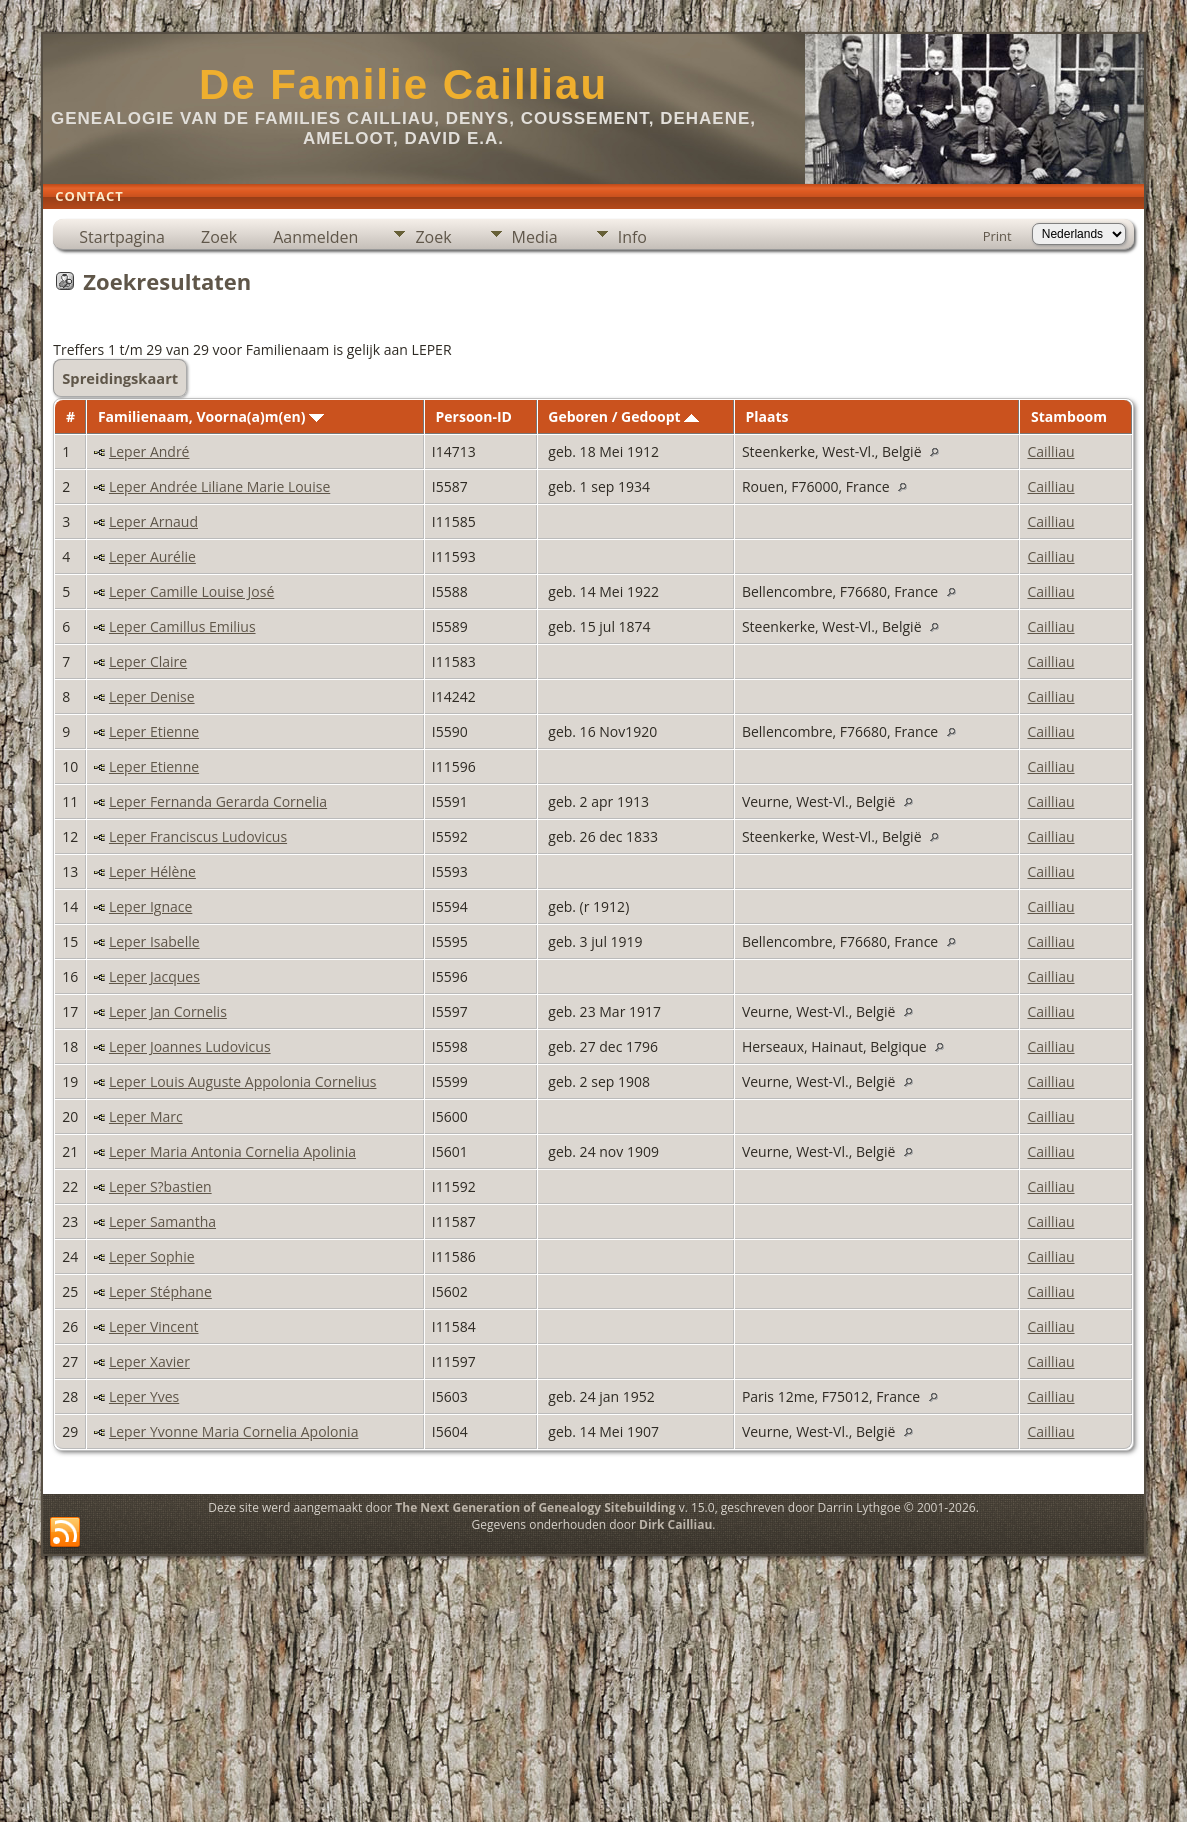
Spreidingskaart (120, 378)
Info (632, 237)
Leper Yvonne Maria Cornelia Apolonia (234, 1431)
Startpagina (122, 237)
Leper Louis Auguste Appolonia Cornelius (243, 1081)
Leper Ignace (150, 906)
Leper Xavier (149, 1361)
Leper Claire (148, 661)
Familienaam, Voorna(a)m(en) (211, 416)
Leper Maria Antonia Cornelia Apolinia (232, 1151)
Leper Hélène (152, 871)
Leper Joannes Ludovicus (190, 1046)
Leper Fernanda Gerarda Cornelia (218, 801)
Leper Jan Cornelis (168, 1011)
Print (997, 236)
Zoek (219, 237)
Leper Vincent (154, 1326)
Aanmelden (315, 237)
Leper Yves (144, 1396)
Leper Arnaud (153, 521)
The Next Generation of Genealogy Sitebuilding (535, 1507)
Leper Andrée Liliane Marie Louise (219, 486)
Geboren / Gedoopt (623, 416)
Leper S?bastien (160, 1186)
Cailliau (1050, 451)
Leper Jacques (154, 976)
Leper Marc (146, 1116)
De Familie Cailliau (403, 84)
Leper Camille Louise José (191, 591)
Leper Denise (152, 696)
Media (535, 237)
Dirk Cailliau (675, 1524)
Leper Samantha (162, 1221)
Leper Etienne (154, 731)
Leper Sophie (152, 1256)
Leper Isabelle (154, 941)
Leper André (149, 451)
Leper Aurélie (152, 556)
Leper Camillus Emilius (182, 626)
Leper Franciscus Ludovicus (198, 836)
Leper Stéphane (160, 1291)
